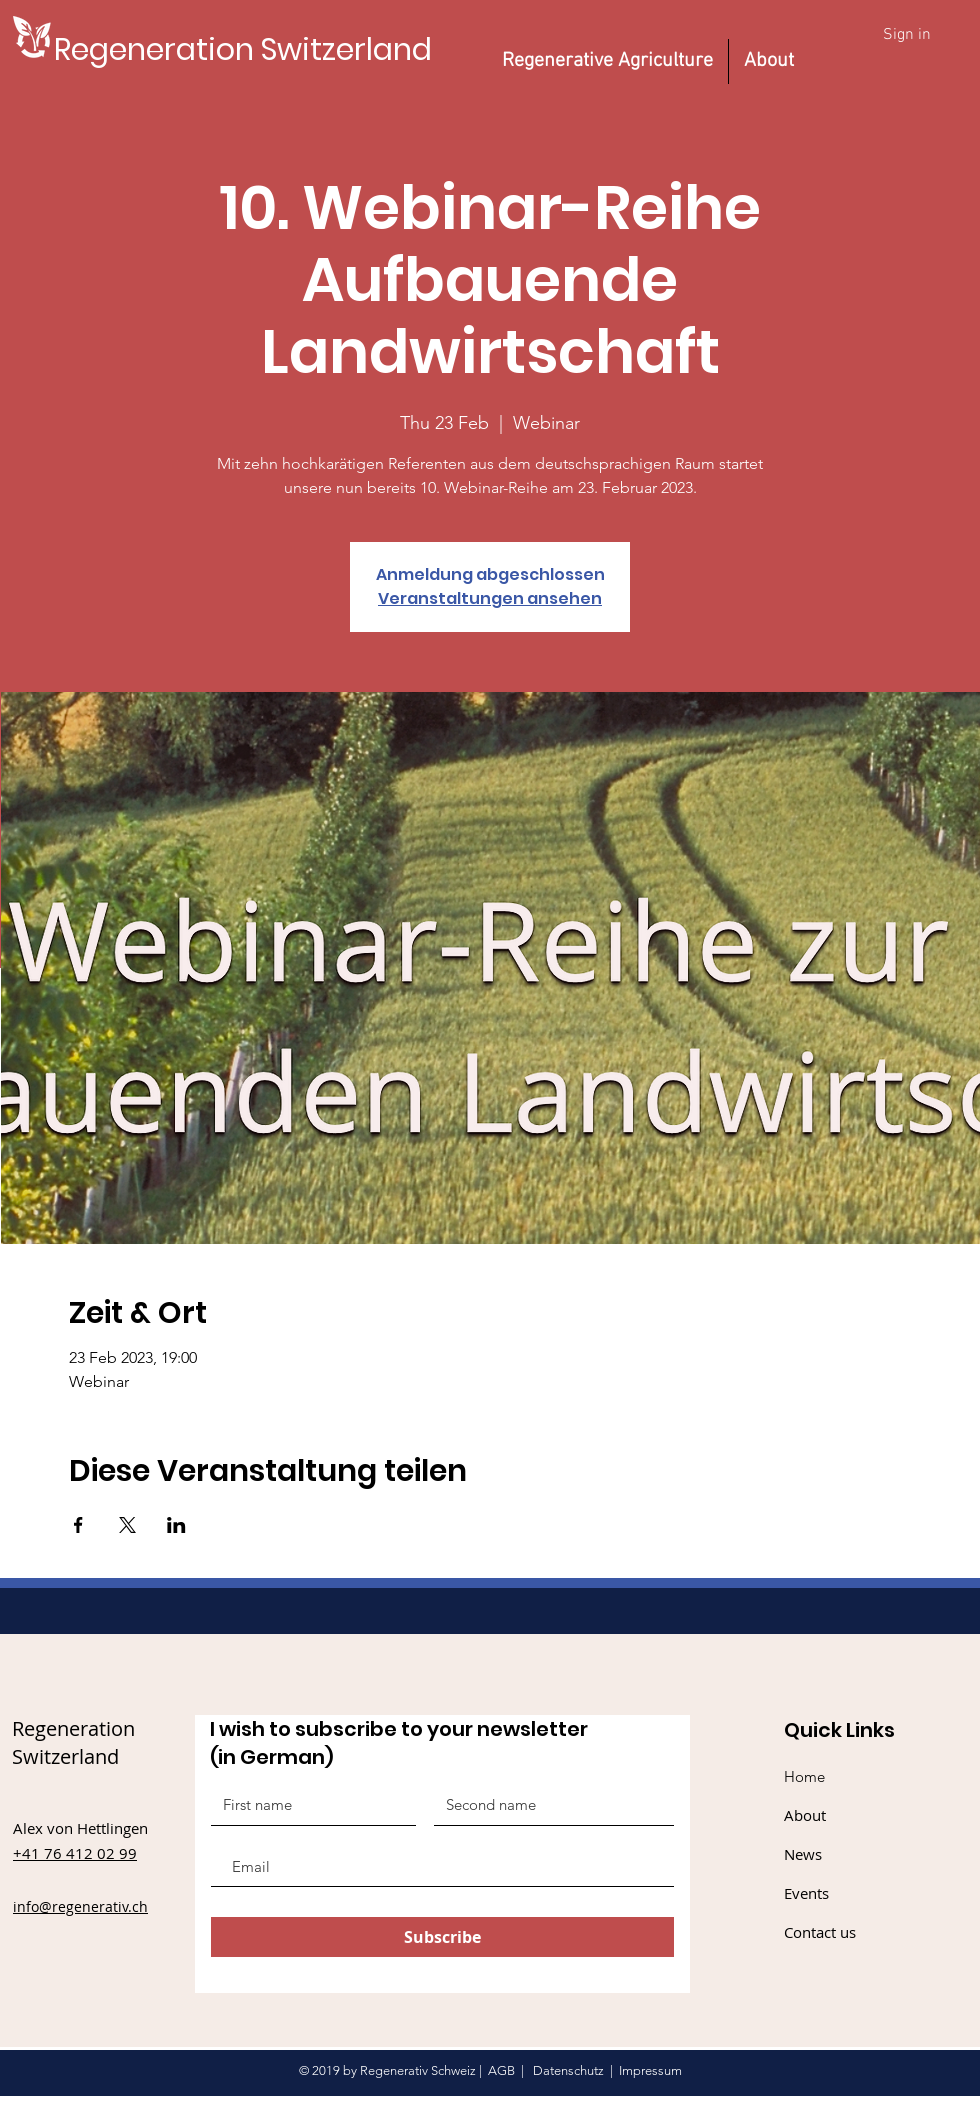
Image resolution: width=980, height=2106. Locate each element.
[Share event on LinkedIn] (176, 1525)
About (805, 1815)
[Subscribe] (442, 1937)
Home (804, 1776)
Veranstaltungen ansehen (490, 598)
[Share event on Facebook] (78, 1525)
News (803, 1854)
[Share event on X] (127, 1525)
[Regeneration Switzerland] (243, 49)
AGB (501, 2070)
